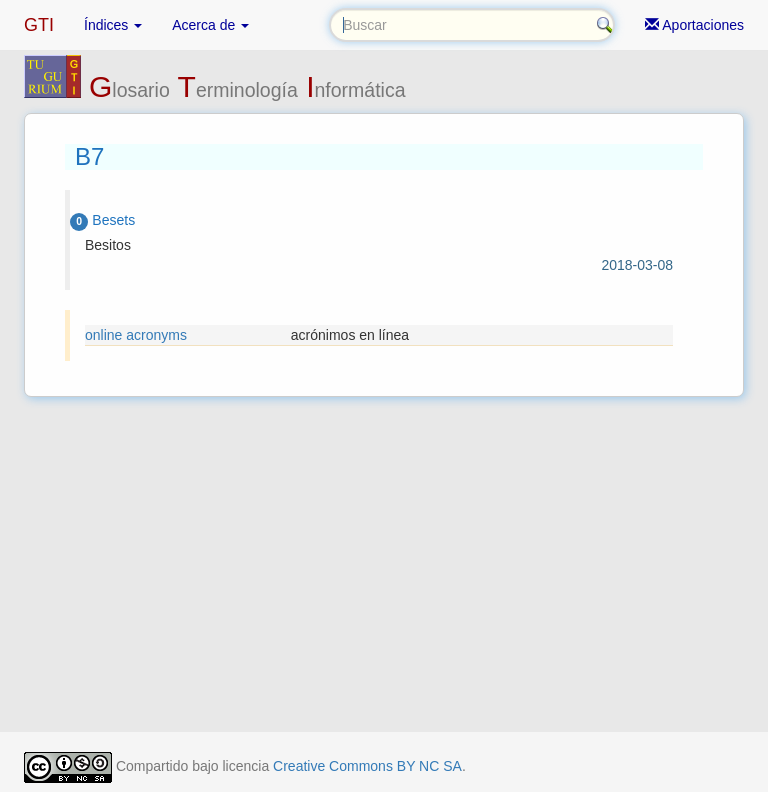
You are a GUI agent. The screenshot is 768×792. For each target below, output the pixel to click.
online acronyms (136, 335)
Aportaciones (694, 25)
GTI (39, 25)
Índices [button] (113, 25)
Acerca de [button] (210, 25)
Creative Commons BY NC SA (367, 766)
